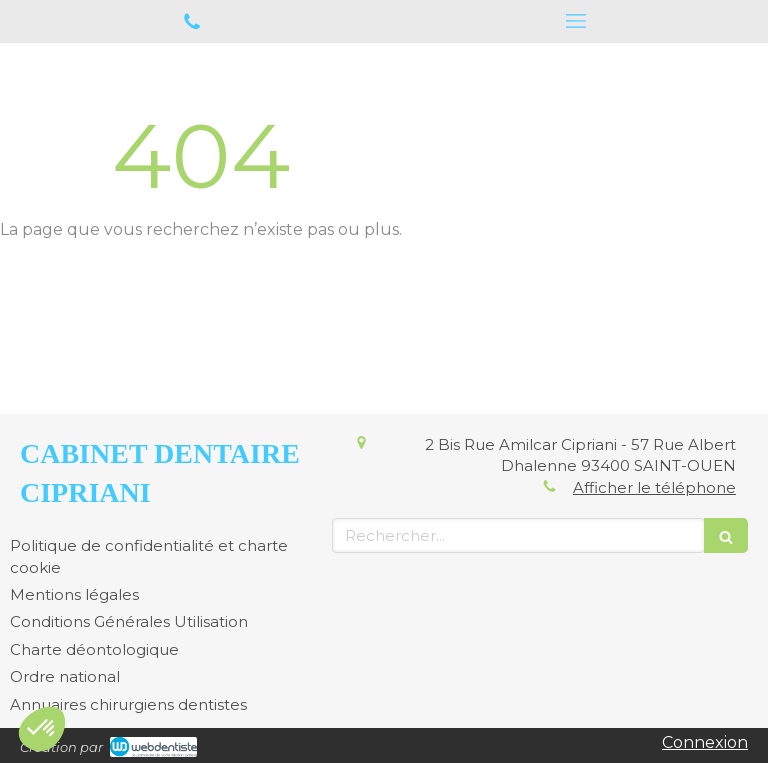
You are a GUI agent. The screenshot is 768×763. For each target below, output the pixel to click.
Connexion (705, 742)
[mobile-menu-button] (576, 21)
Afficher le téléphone (654, 487)
